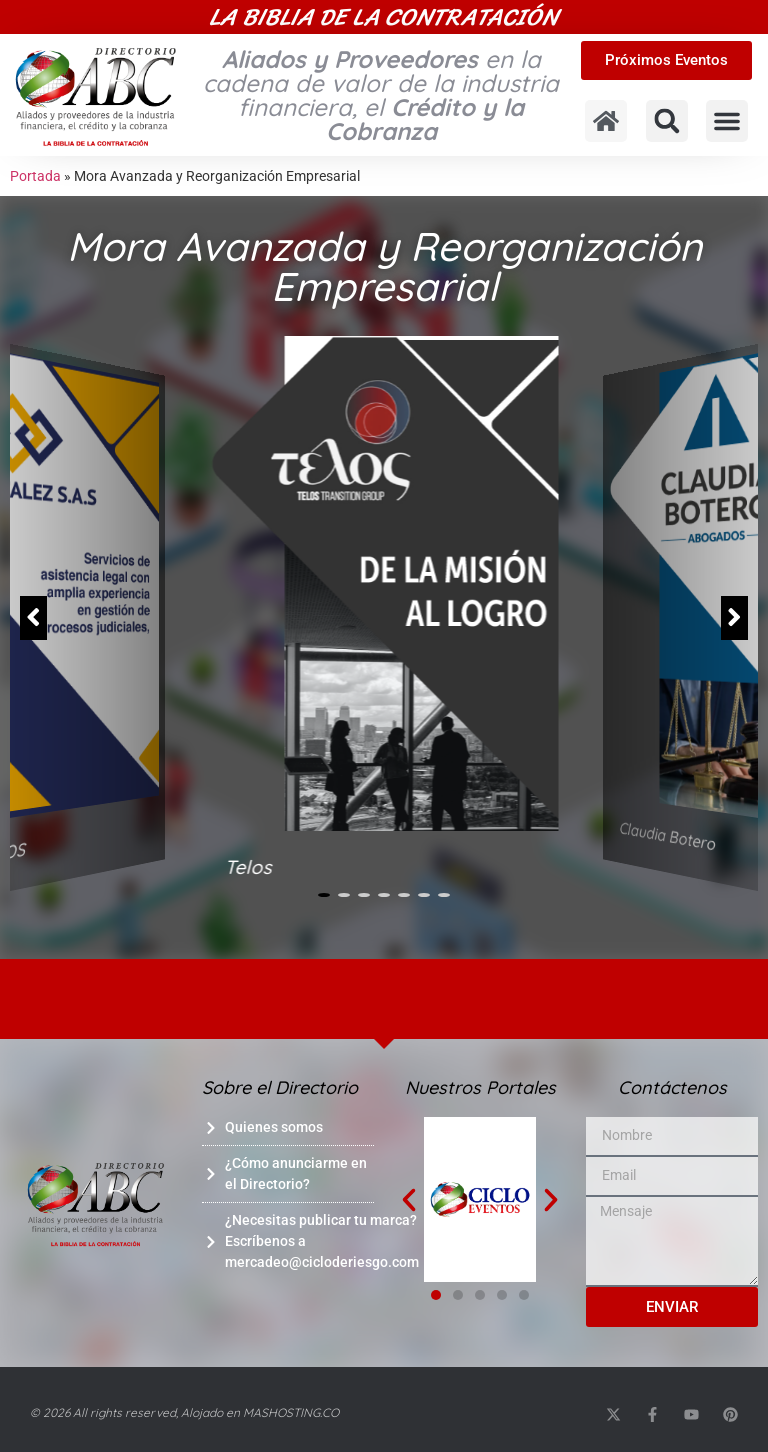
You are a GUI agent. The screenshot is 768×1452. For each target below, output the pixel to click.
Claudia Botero (667, 836)
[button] (667, 121)
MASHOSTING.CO (291, 1412)
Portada (35, 176)
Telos (248, 867)
